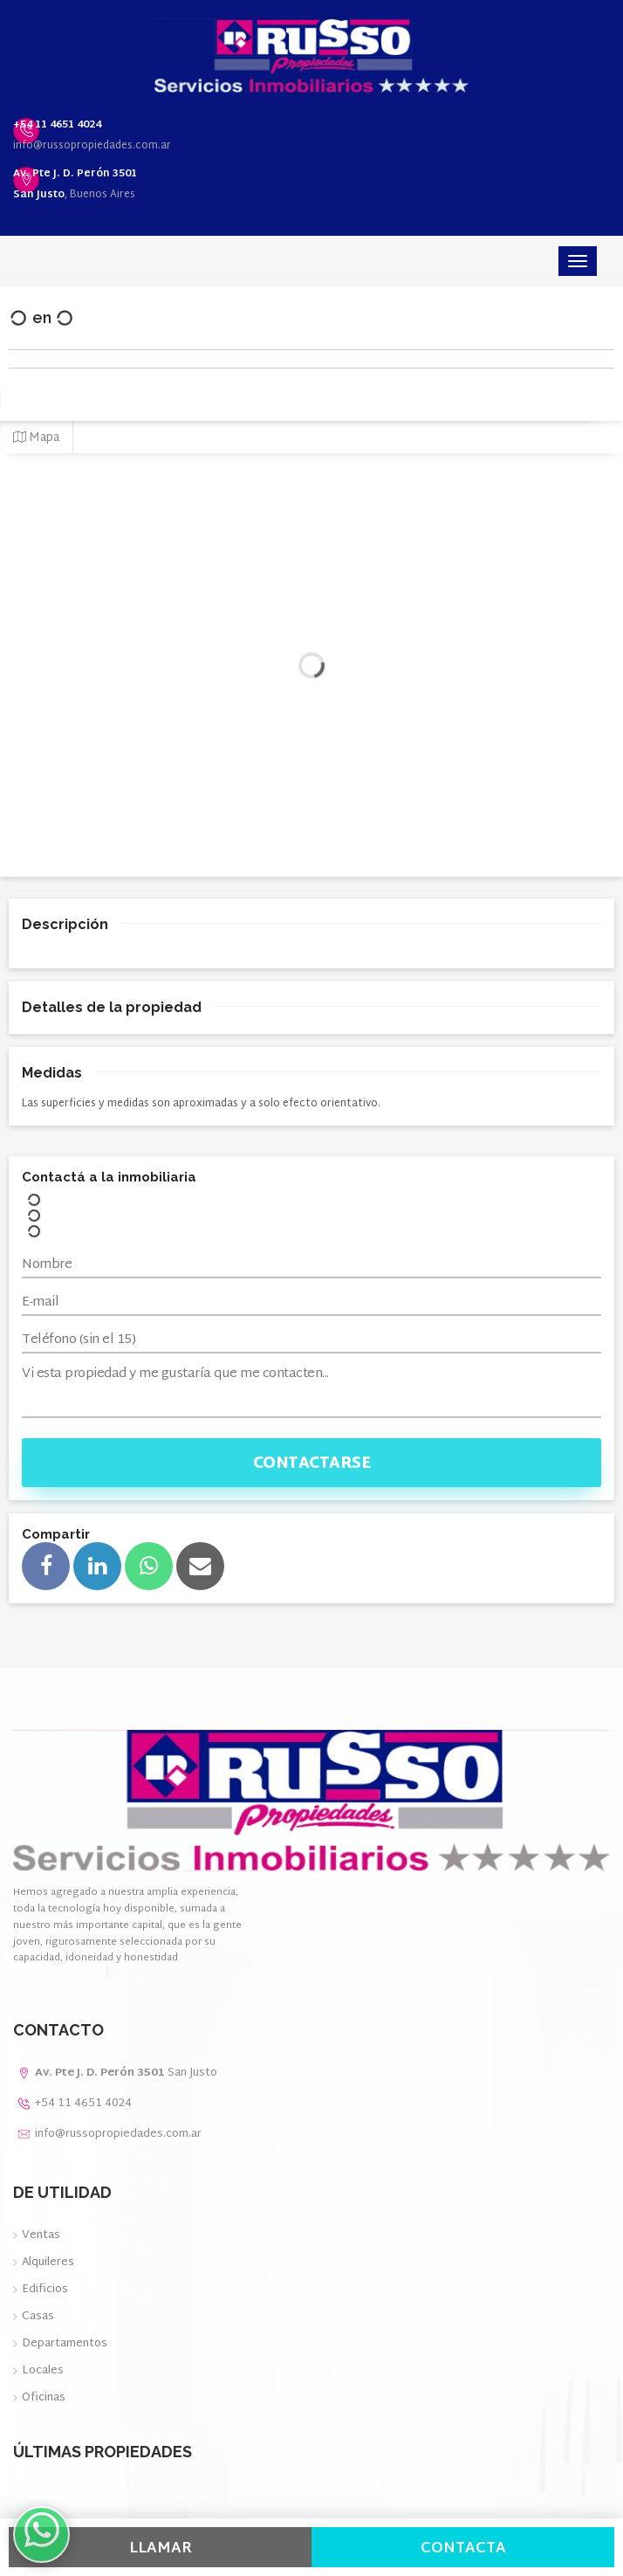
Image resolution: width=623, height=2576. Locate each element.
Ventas (41, 2235)
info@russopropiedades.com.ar (92, 145)
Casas (38, 2316)
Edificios (45, 2289)
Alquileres (48, 2262)
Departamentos (64, 2343)
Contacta (463, 2548)
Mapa (36, 438)
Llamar (160, 2548)
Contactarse (312, 1464)
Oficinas (43, 2397)
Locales (43, 2370)
